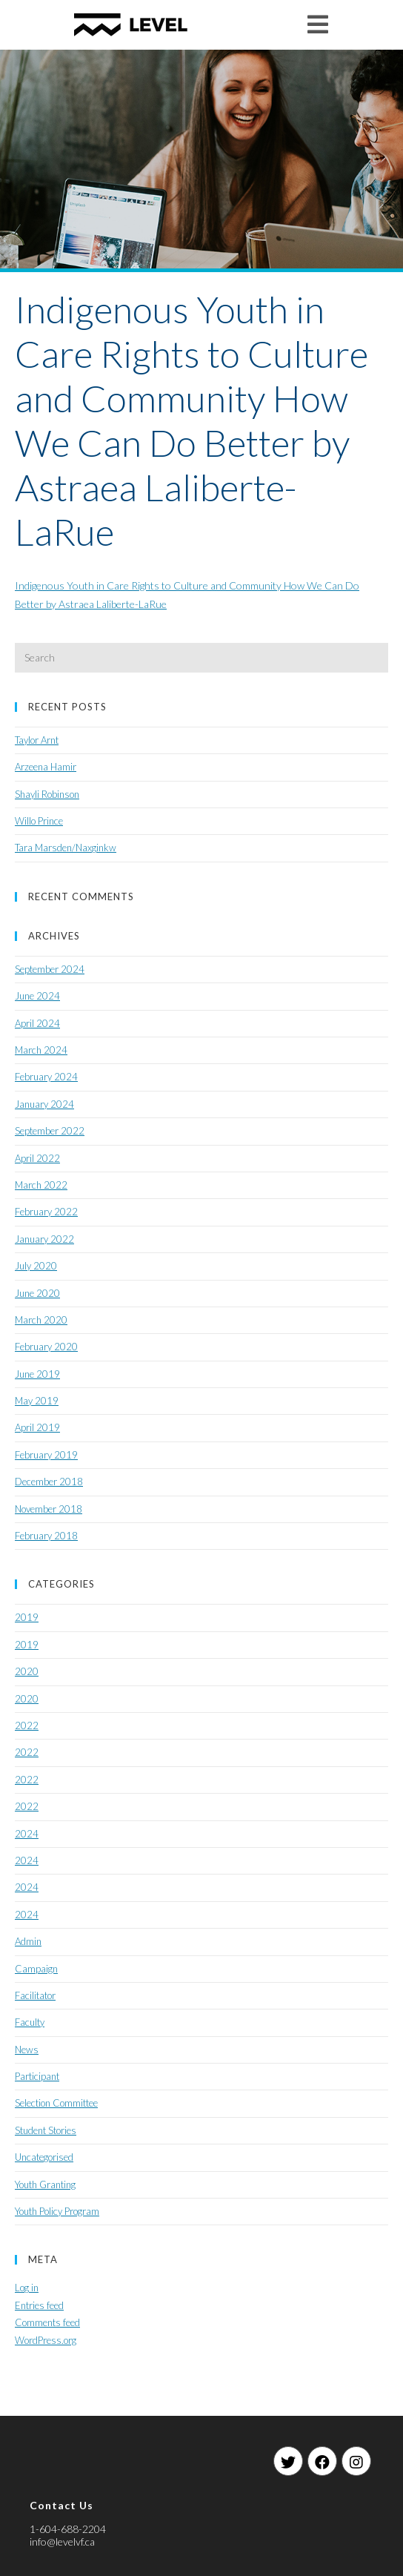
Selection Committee (56, 2103)
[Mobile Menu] (318, 24)
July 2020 (36, 1266)
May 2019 (37, 1401)
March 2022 (41, 1185)
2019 (27, 1617)
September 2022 (49, 1131)
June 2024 (37, 996)
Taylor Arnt (37, 740)
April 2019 (37, 1427)
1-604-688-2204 (68, 2529)
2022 (27, 1725)
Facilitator (35, 1995)
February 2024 (46, 1077)
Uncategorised (44, 2157)
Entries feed (39, 2305)
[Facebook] (322, 2461)
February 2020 (46, 1347)
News (27, 2049)
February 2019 (46, 1455)
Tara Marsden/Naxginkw (65, 847)
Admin (28, 1941)
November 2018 (48, 1509)
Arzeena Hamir (45, 767)
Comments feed (47, 2322)
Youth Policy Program (57, 2211)
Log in (27, 2287)
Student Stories (45, 2130)
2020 (27, 1671)
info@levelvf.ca (62, 2541)
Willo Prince (39, 821)
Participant (37, 2076)
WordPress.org (45, 2340)
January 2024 (44, 1104)
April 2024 (37, 1023)
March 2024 (41, 1050)
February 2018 (46, 1536)
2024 (27, 1834)
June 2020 (37, 1293)
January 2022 (44, 1239)
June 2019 (37, 1374)
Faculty (29, 2022)
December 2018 (49, 1481)
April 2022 (37, 1158)
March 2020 (41, 1320)
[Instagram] (356, 2461)
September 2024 (49, 969)
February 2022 (46, 1212)
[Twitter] (288, 2461)
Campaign (36, 1969)
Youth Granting (45, 2184)
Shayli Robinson (47, 794)
